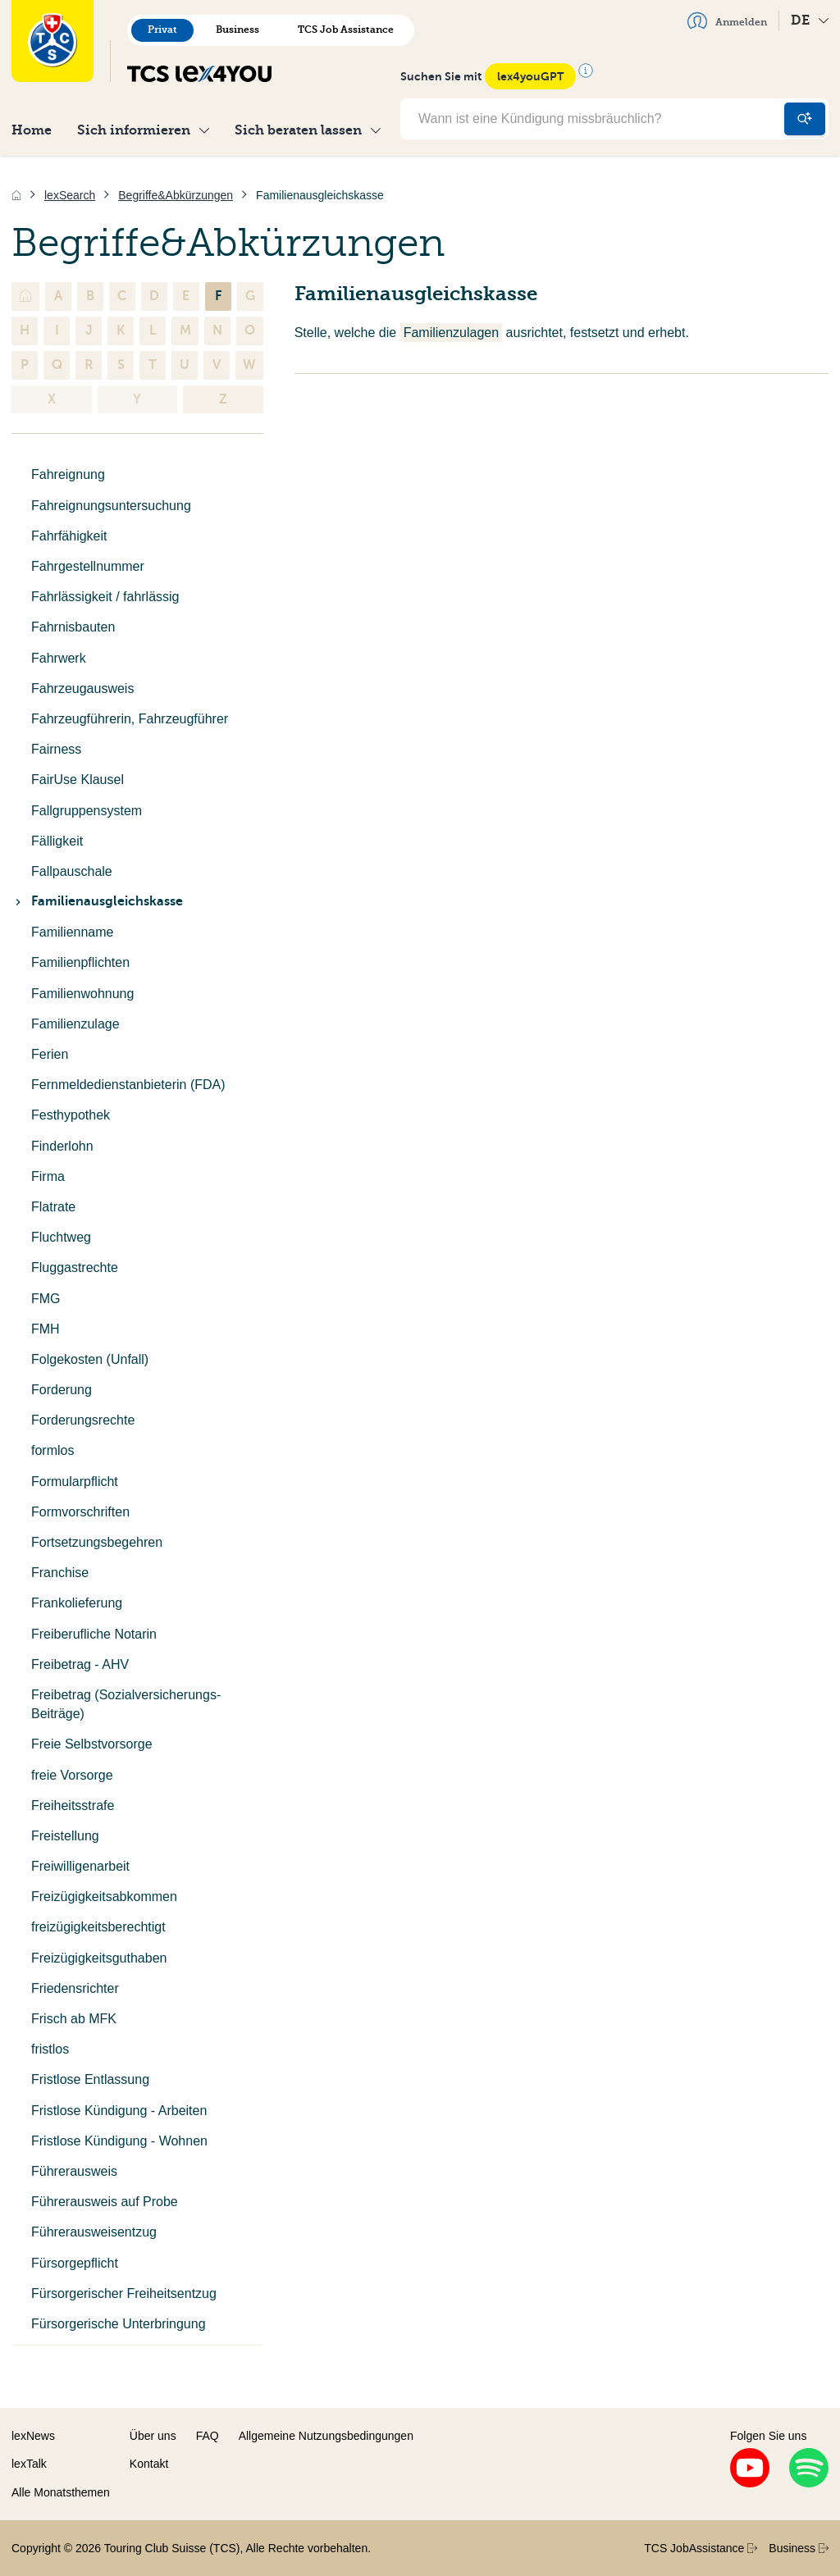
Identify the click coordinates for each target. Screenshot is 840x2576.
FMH (45, 1329)
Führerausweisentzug (94, 2232)
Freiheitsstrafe (72, 1805)
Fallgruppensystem (86, 811)
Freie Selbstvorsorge (92, 1744)
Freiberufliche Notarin (94, 1634)
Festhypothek (70, 1115)
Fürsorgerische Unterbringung (118, 2324)
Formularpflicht (74, 1482)
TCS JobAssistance (700, 2548)
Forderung (61, 1390)
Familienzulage (75, 1024)
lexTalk (29, 2463)
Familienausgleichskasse (97, 901)
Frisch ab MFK (73, 2019)
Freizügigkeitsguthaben (99, 1958)
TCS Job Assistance (346, 29)
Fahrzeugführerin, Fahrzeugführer (129, 719)
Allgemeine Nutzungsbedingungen (326, 2435)
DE (810, 20)
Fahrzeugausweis (82, 688)
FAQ (207, 2435)
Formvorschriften (80, 1512)
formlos (52, 1450)
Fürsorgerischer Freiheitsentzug (124, 2293)
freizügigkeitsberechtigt (98, 1927)
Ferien (49, 1054)
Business (237, 29)
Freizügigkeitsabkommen (104, 1897)
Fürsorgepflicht (74, 2263)
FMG (46, 1299)
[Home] (16, 195)
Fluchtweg (61, 1237)
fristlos (50, 2049)
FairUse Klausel (77, 779)
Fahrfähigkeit (69, 536)
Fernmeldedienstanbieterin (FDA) (128, 1085)
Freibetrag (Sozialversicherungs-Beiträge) (126, 1704)
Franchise (60, 1573)
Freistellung (65, 1836)
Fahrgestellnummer (87, 566)
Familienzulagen (452, 333)
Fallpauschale (71, 871)
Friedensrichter (75, 1988)
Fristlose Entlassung (90, 2079)
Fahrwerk (58, 658)
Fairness (56, 749)
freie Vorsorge (72, 1775)
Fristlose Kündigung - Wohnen (119, 2141)
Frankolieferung (76, 1603)
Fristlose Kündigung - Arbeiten (119, 2111)
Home (31, 130)
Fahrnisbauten (73, 627)
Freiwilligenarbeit (80, 1866)
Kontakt (149, 2463)
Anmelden (727, 20)
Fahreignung (68, 474)
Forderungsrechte (83, 1420)
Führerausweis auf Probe (104, 2202)
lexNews (33, 2435)
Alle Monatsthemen (60, 2492)
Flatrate (53, 1207)
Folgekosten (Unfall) (89, 1359)
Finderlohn (62, 1146)
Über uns (153, 2435)
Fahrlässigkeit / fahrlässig (105, 597)
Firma (48, 1176)
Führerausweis (74, 2171)
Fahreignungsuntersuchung (111, 506)
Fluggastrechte (74, 1267)
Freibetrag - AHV (80, 1664)
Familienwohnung (82, 994)
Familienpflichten (80, 962)
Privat (162, 29)
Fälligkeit (57, 841)
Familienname (72, 932)
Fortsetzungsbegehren (96, 1542)
